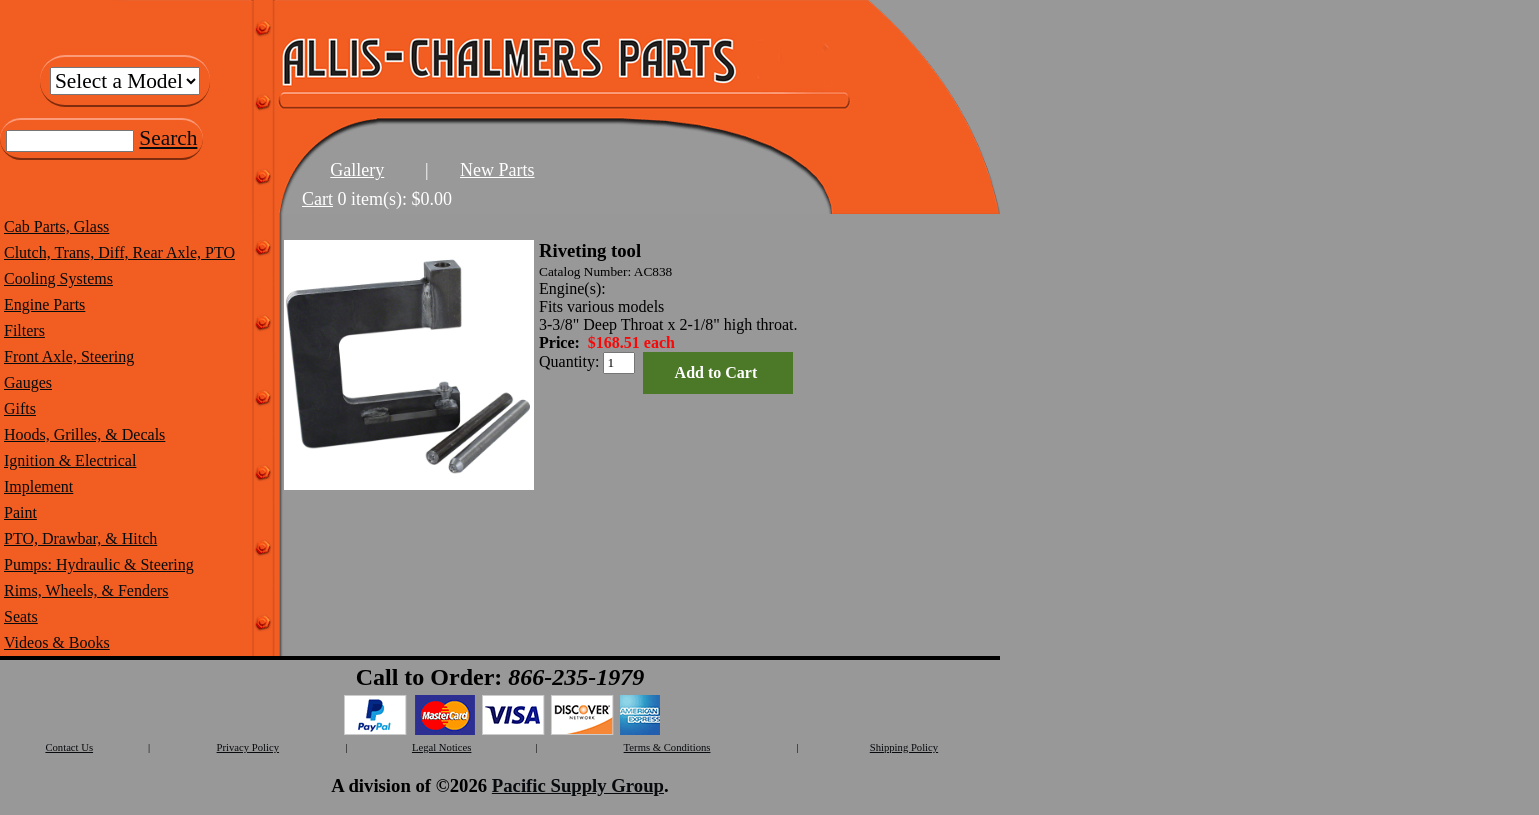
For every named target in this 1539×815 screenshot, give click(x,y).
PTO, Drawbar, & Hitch (80, 538)
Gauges (28, 382)
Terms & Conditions (667, 747)
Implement (38, 486)
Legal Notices (441, 747)
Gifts (20, 408)
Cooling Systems (58, 278)
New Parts (497, 170)
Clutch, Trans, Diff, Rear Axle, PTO (119, 252)
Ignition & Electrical (70, 460)
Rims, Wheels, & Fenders (86, 590)
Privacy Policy (248, 747)
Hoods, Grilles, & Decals (84, 434)
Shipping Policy (904, 747)
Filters (24, 330)
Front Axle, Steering (69, 356)
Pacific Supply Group (578, 785)
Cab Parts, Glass (56, 226)
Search (168, 138)
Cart (317, 199)
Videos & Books (57, 642)
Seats (21, 616)
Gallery (357, 170)
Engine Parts (44, 304)
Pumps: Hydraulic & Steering (99, 564)
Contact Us (69, 747)
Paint (20, 512)
